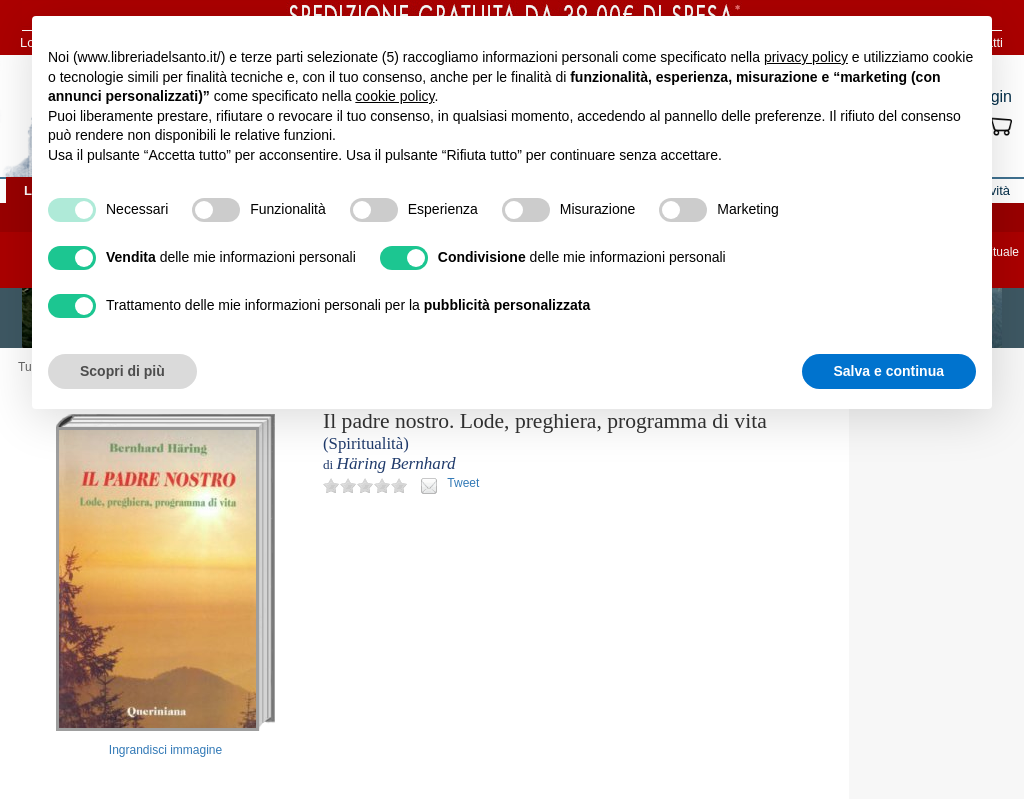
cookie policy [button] (394, 96)
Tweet (463, 483)
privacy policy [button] (806, 57)
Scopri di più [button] (122, 371)
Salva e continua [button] (889, 371)
